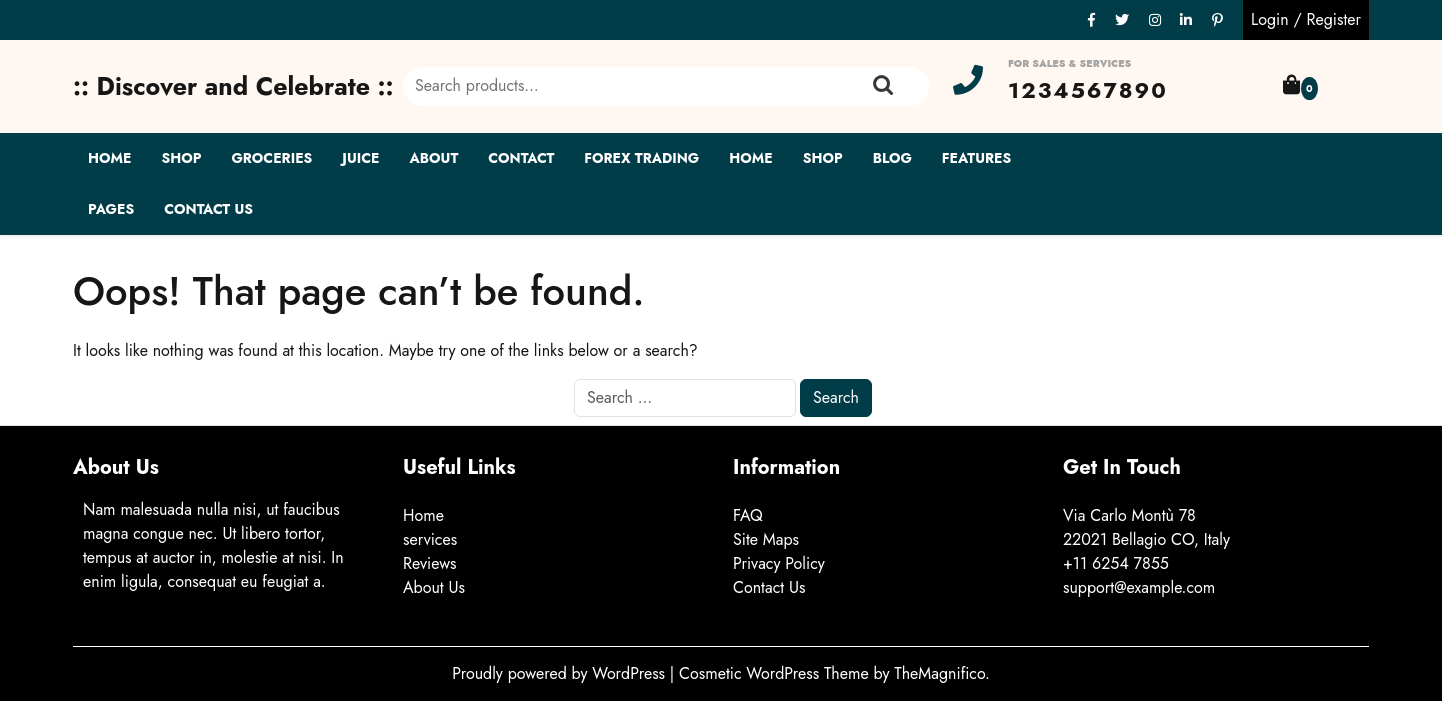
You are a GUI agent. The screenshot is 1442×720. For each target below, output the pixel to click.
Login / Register (1306, 19)
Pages (111, 209)
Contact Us (208, 209)
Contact (521, 158)
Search (883, 86)
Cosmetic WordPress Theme (776, 673)
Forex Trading (641, 158)
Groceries (271, 158)
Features (976, 158)
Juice (360, 158)
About (434, 158)
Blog (892, 158)
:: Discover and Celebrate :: (233, 86)
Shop (181, 158)
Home (109, 158)
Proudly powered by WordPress (561, 673)
